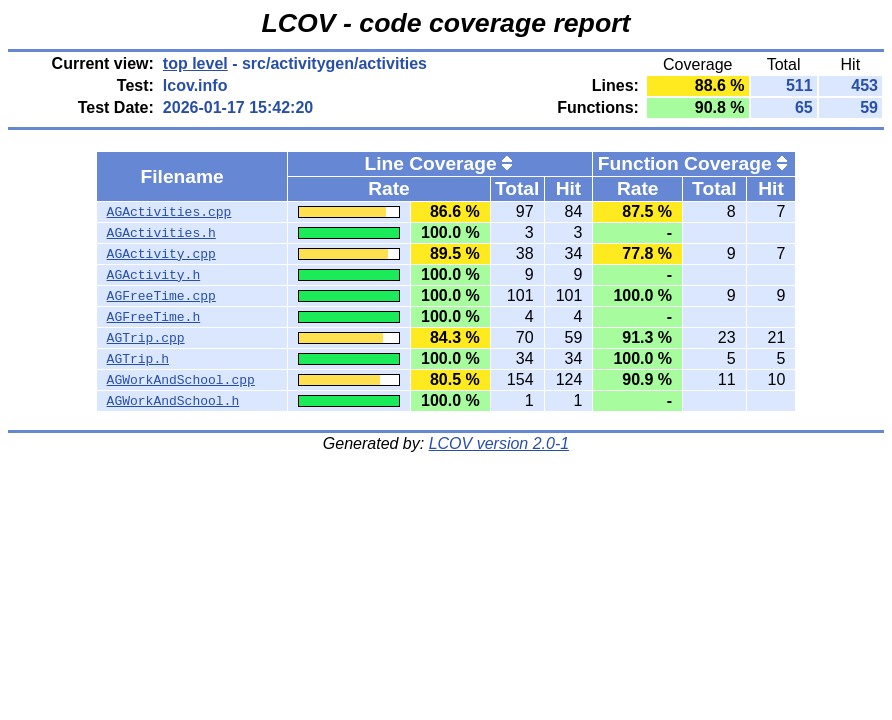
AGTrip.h (138, 359)
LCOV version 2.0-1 (499, 443)
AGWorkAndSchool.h (173, 401)
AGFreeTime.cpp (161, 296)
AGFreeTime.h (154, 317)
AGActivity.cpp (161, 254)
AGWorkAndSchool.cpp (181, 380)
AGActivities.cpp (169, 212)
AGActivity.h (154, 275)
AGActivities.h (161, 233)
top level (195, 63)
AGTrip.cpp (146, 338)
